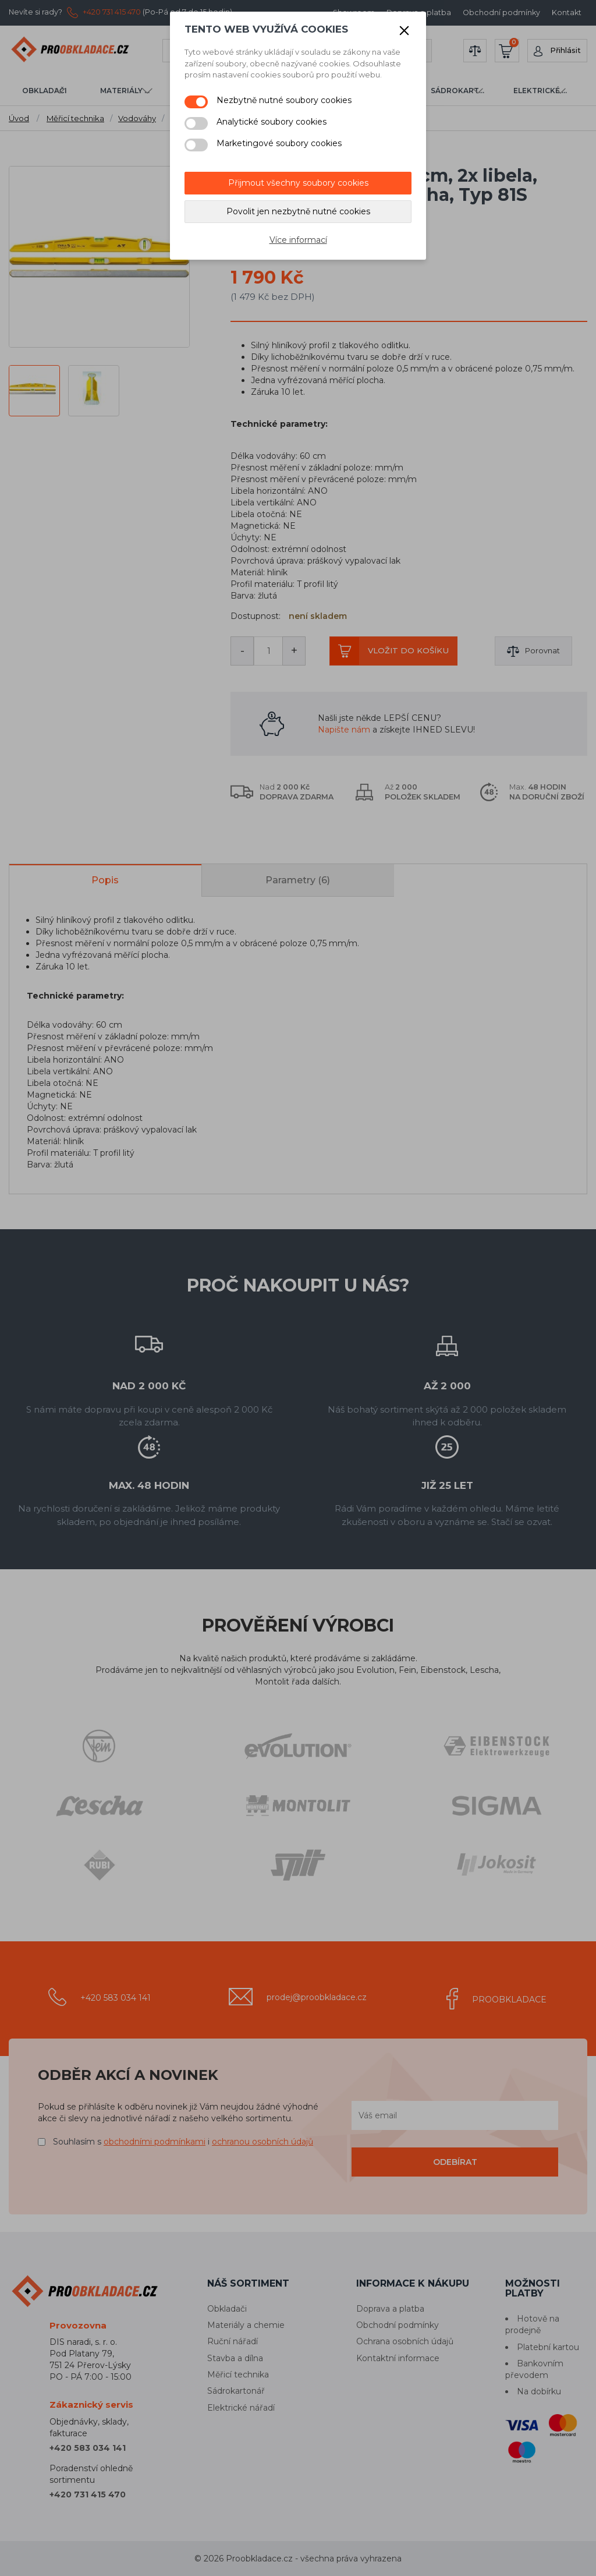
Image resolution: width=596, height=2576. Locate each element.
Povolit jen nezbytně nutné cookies (298, 211)
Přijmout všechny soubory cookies (298, 183)
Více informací (298, 240)
